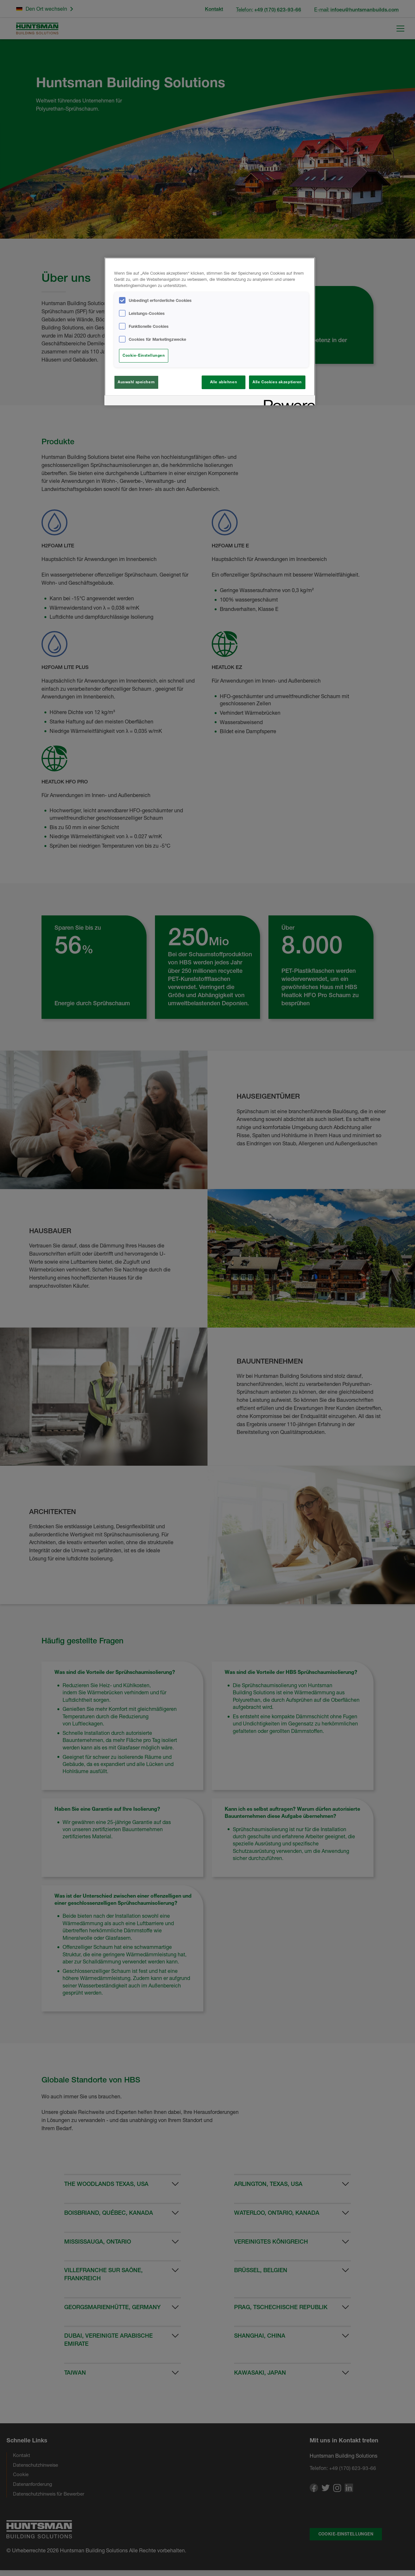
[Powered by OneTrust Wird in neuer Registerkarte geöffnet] (287, 401)
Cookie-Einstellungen (144, 355)
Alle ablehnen (223, 382)
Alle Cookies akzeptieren (277, 382)
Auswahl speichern (136, 382)
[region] (209, 331)
